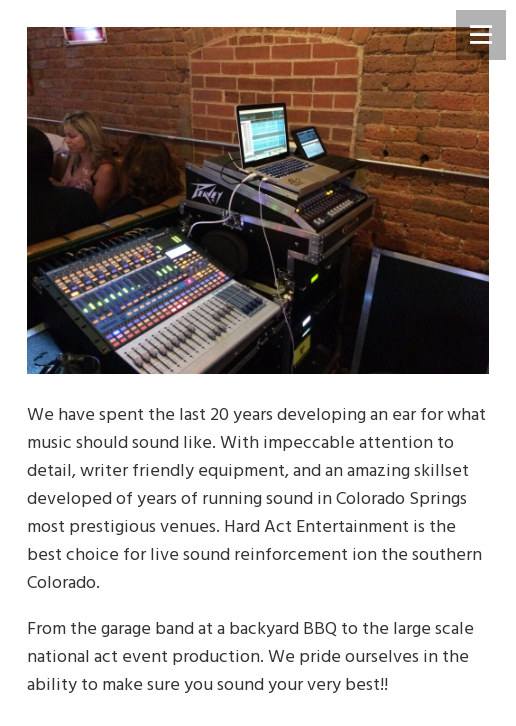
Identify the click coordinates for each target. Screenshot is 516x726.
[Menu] (481, 35)
